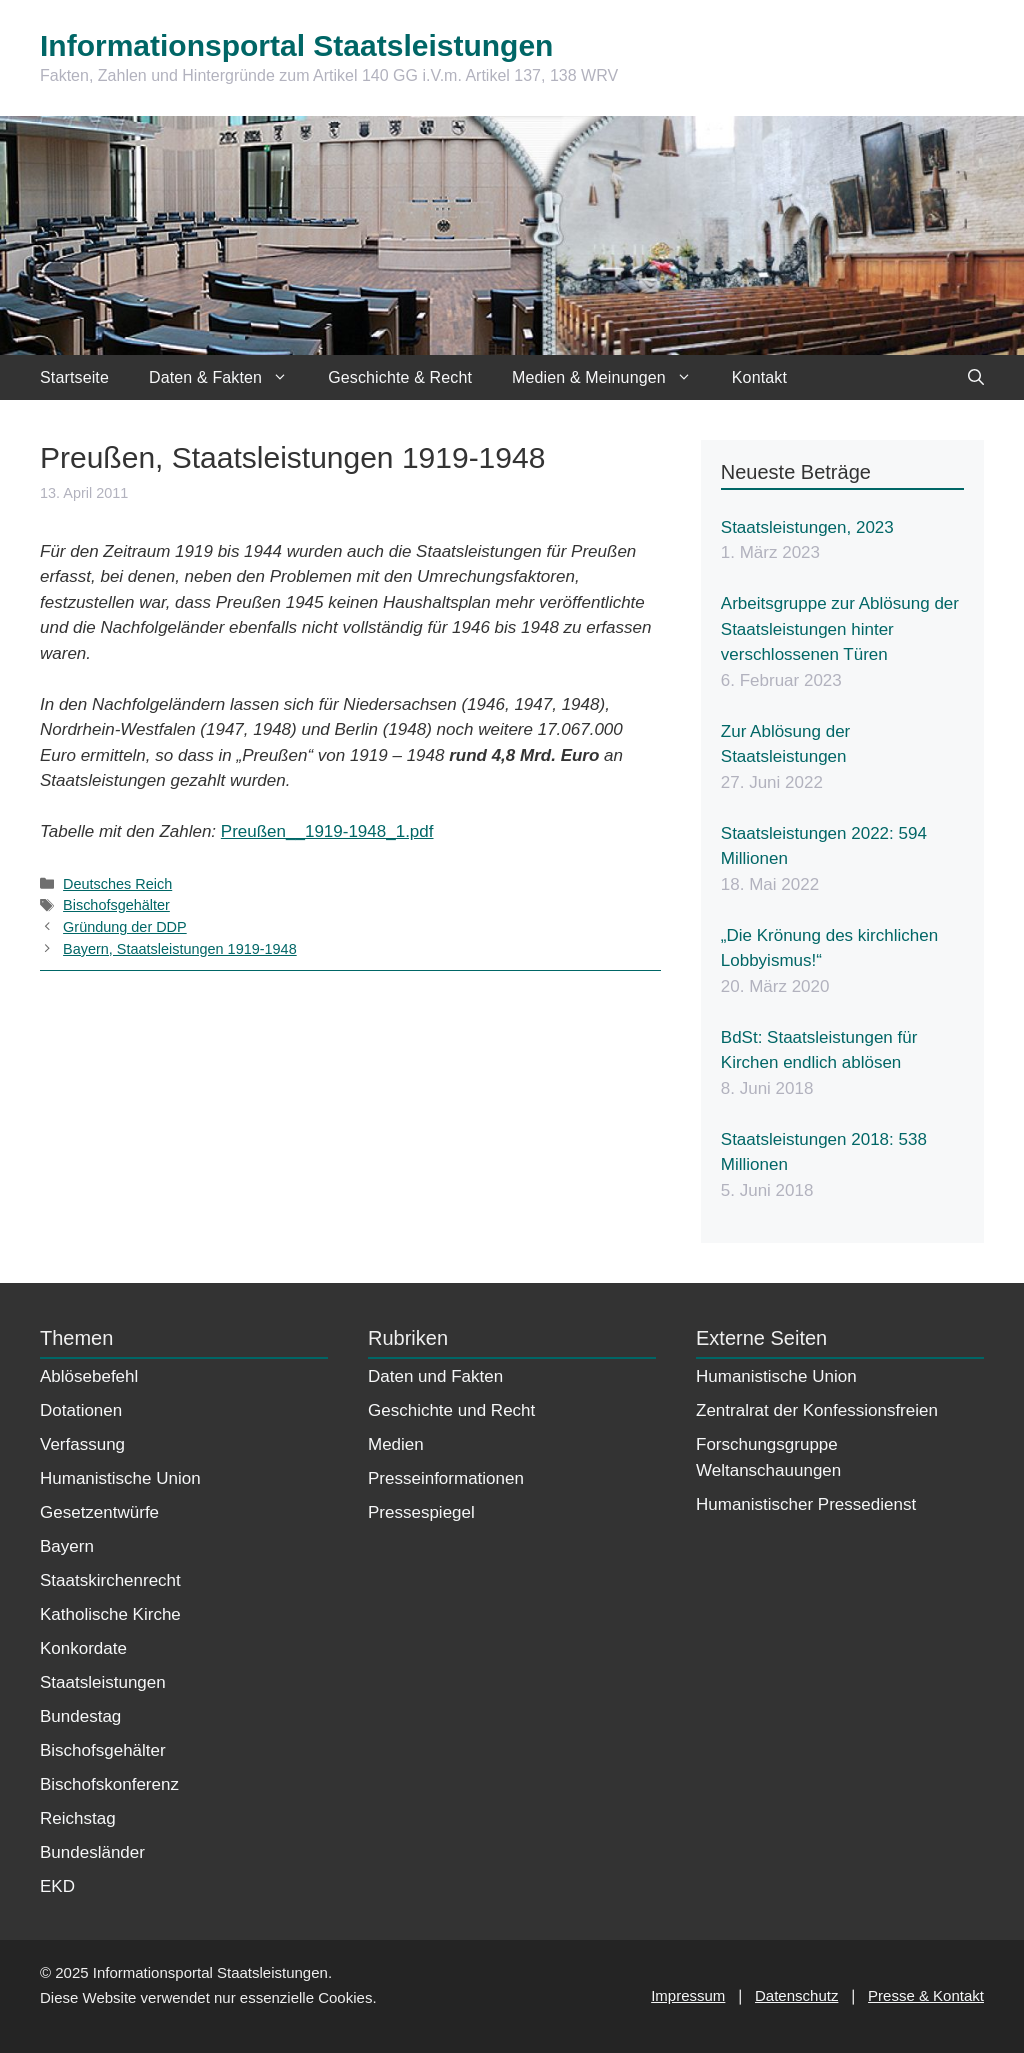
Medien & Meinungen (612, 377)
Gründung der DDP (125, 927)
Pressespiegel (421, 1512)
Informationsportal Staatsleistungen (296, 45)
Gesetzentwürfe (99, 1512)
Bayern (67, 1546)
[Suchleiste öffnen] (976, 377)
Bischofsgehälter (116, 905)
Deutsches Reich (117, 884)
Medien (396, 1444)
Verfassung (82, 1444)
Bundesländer (92, 1852)
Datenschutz (796, 1995)
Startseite (74, 377)
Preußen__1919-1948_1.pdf (327, 831)
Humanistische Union (120, 1478)
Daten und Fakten (435, 1376)
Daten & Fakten (228, 377)
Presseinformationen (446, 1478)
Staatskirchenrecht (110, 1580)
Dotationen (81, 1410)
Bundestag (80, 1716)
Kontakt (759, 377)
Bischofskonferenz (109, 1784)
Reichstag (78, 1818)
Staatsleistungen (103, 1682)
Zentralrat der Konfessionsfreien (817, 1410)
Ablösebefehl (89, 1376)
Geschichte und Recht (451, 1410)
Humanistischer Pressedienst (806, 1504)
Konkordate (83, 1648)
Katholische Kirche (110, 1614)
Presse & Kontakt (926, 1995)
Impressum (688, 1995)
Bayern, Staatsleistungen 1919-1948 (180, 949)
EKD (57, 1886)
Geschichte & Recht (400, 377)
